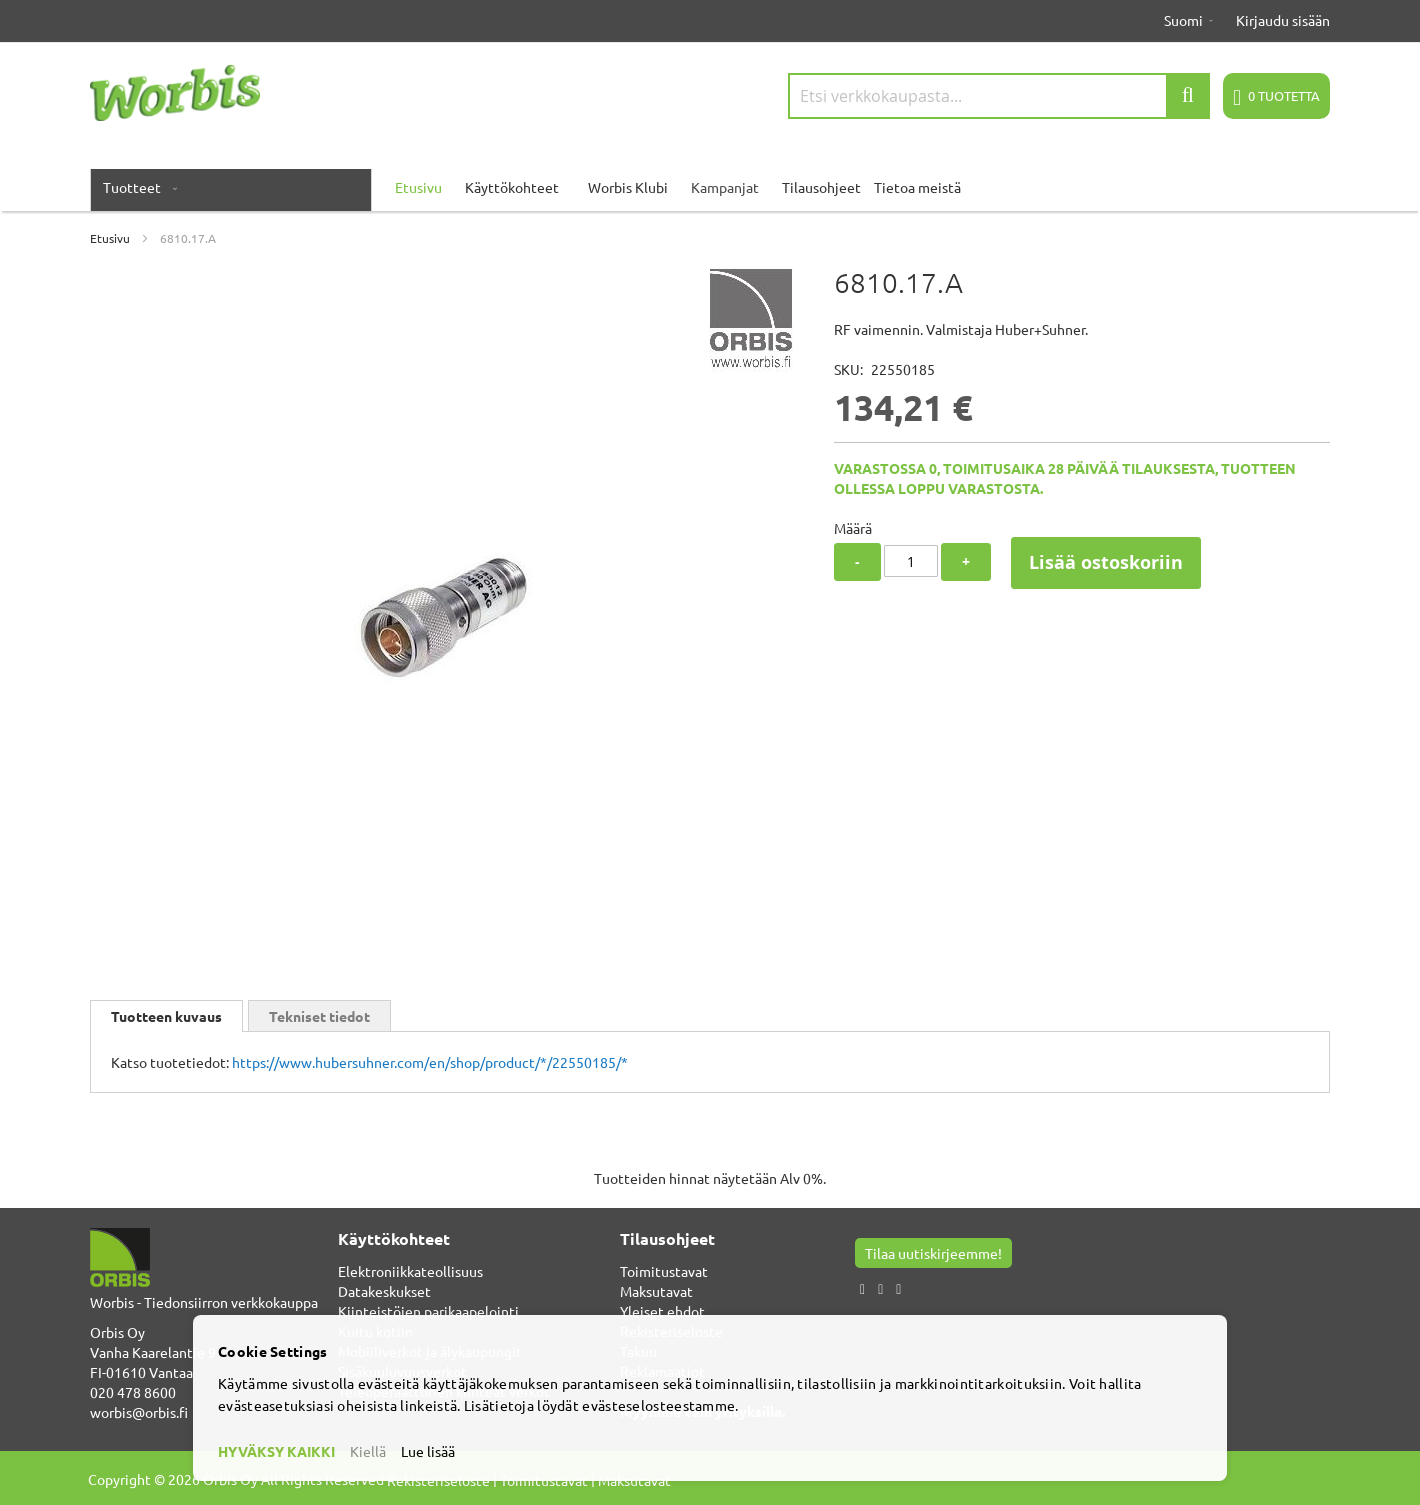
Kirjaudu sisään (1283, 20)
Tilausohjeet (821, 187)
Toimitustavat (664, 1271)
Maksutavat (656, 1291)
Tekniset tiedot (319, 1016)
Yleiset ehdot (662, 1311)
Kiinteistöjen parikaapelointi (428, 1311)
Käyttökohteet (512, 187)
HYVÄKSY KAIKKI (276, 1451)
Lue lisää (428, 1451)
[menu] (710, 187)
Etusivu (110, 238)
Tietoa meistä (917, 187)
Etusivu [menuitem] (418, 187)
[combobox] (999, 96)
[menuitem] (136, 187)
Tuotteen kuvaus (166, 1016)
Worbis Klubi (628, 187)
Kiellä (368, 1451)
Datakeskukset (384, 1291)
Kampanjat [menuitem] (725, 187)
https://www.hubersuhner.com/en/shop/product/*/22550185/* (430, 1062)
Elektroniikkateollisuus (410, 1271)
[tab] (166, 1016)
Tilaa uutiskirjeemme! (933, 1253)
